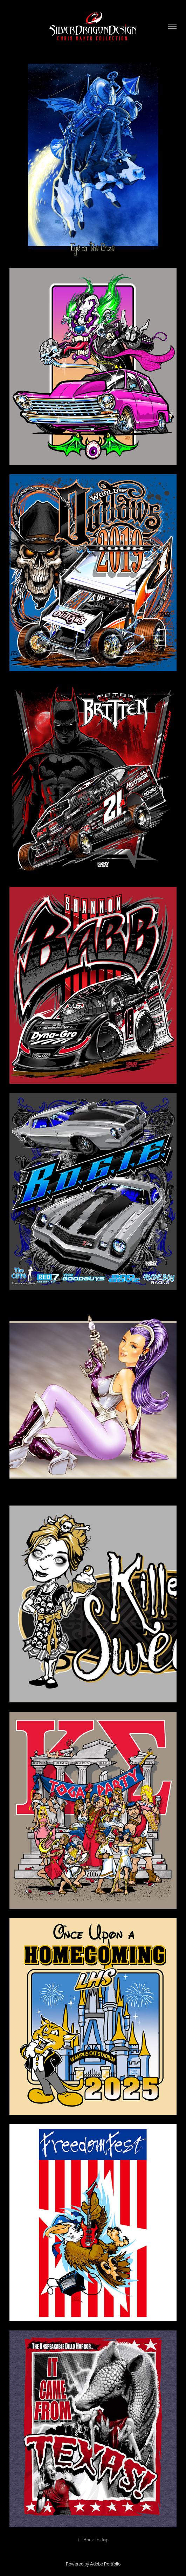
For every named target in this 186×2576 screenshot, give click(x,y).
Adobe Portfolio (105, 2564)
